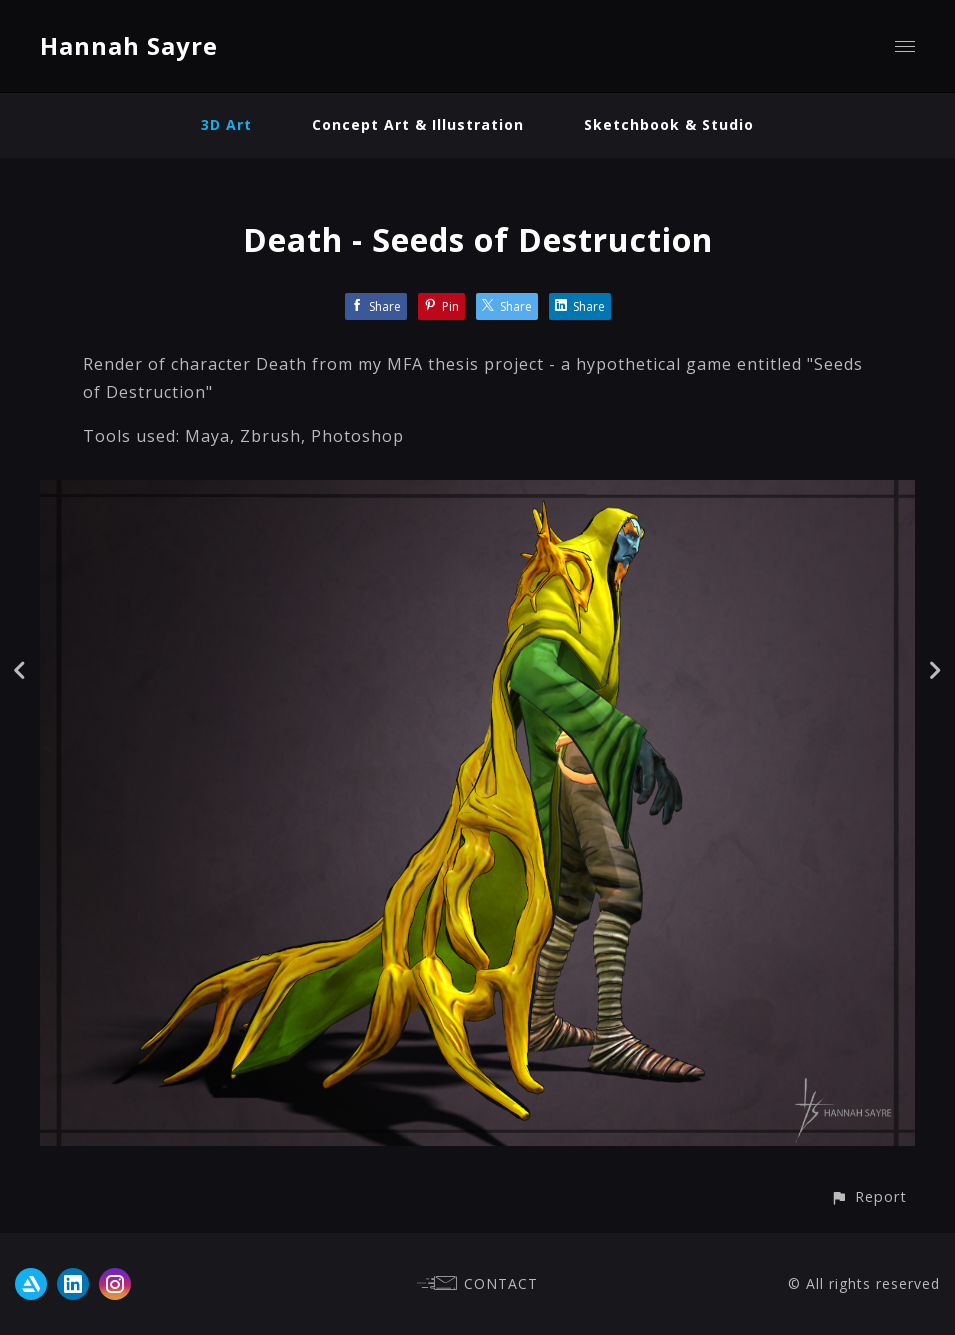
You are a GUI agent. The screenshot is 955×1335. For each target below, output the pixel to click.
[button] (868, 1196)
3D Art (226, 124)
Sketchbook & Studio (669, 124)
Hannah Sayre (129, 45)
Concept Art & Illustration (418, 124)
